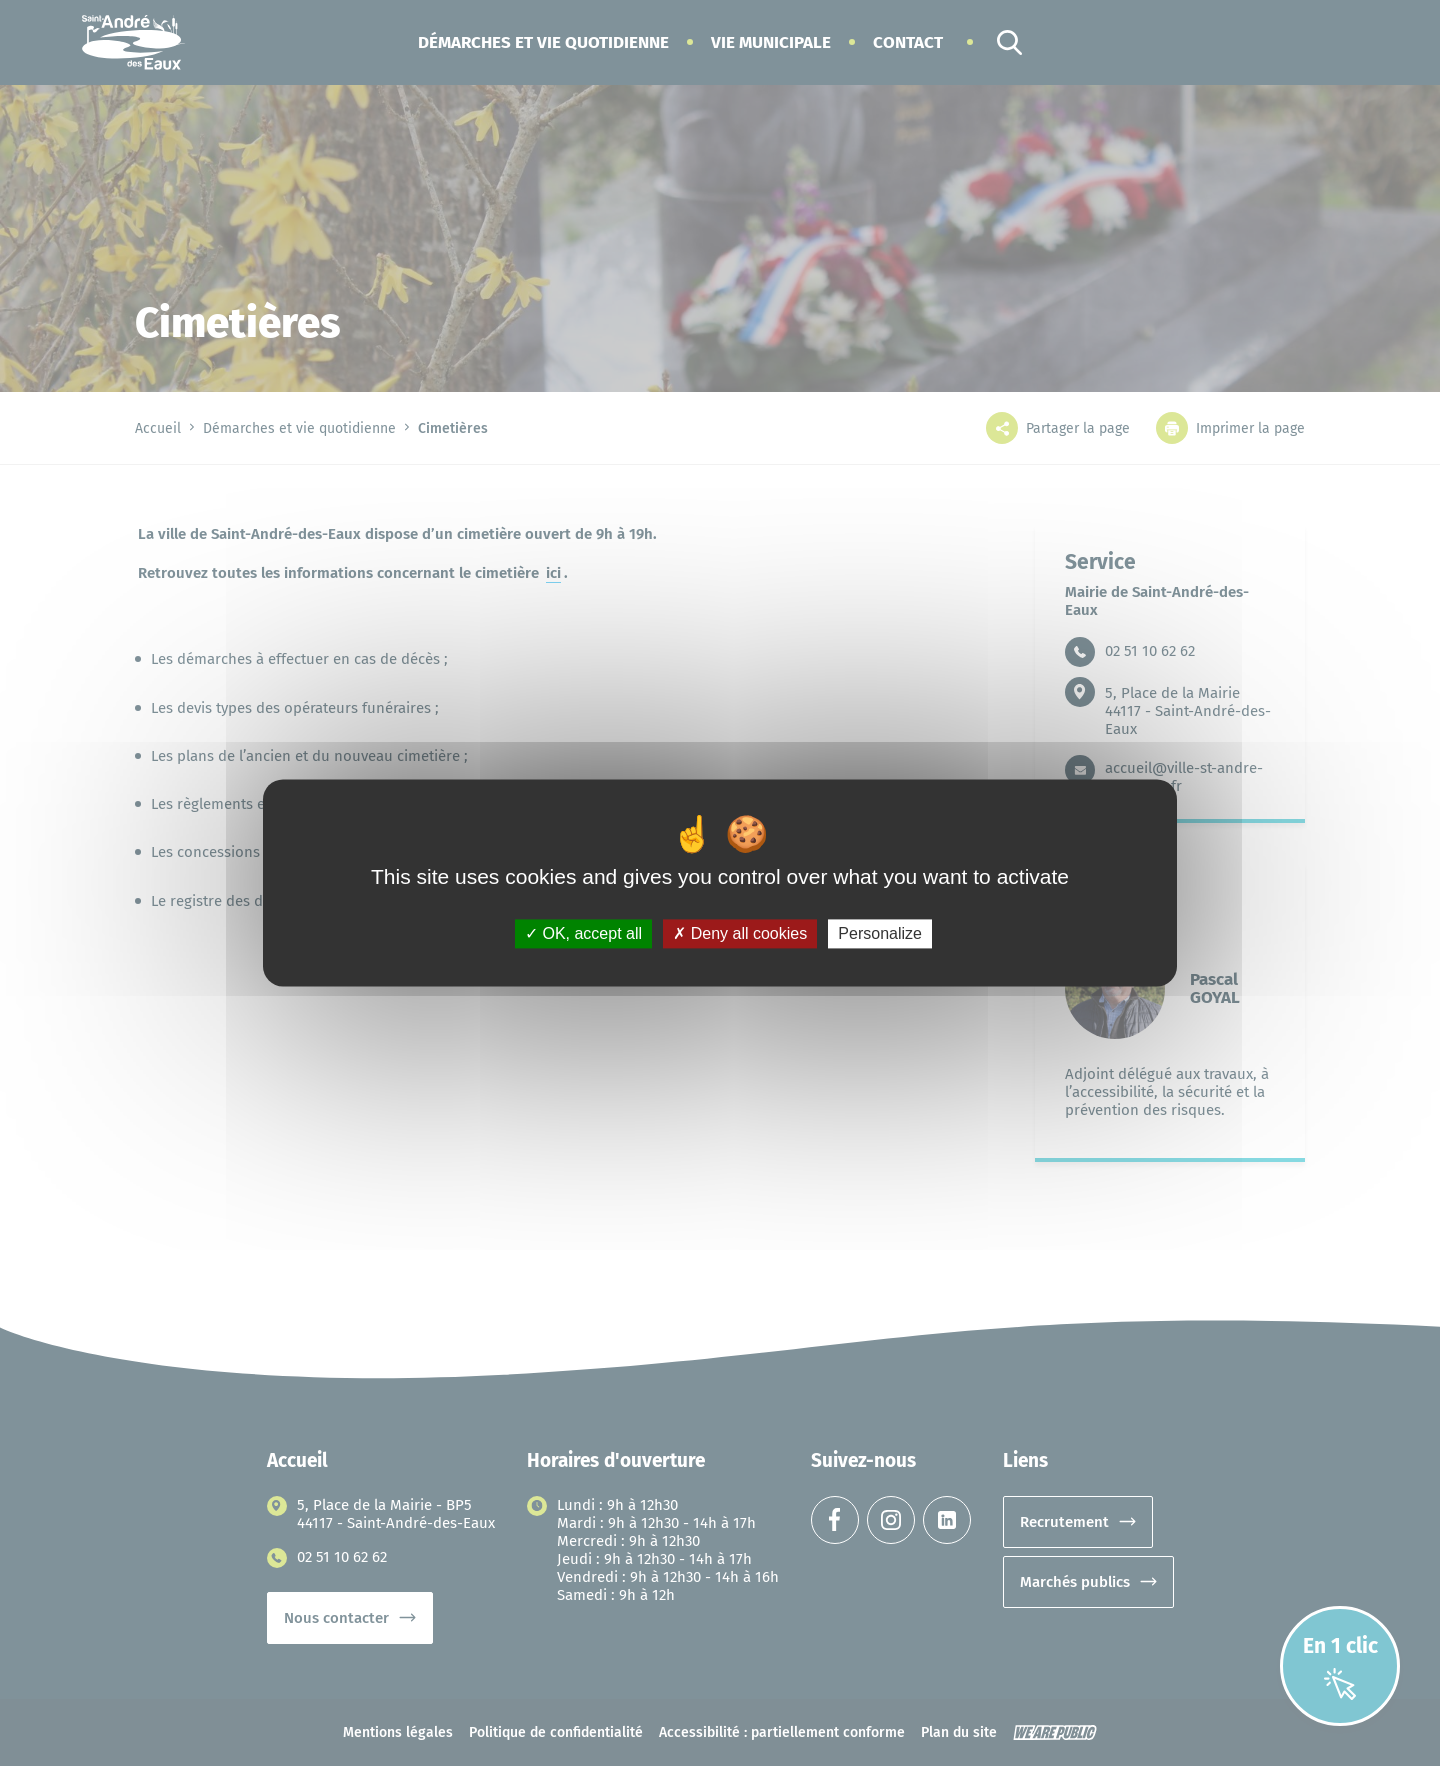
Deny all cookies (740, 933)
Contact (908, 42)
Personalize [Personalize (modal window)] (880, 933)
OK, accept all (583, 933)
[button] (543, 42)
